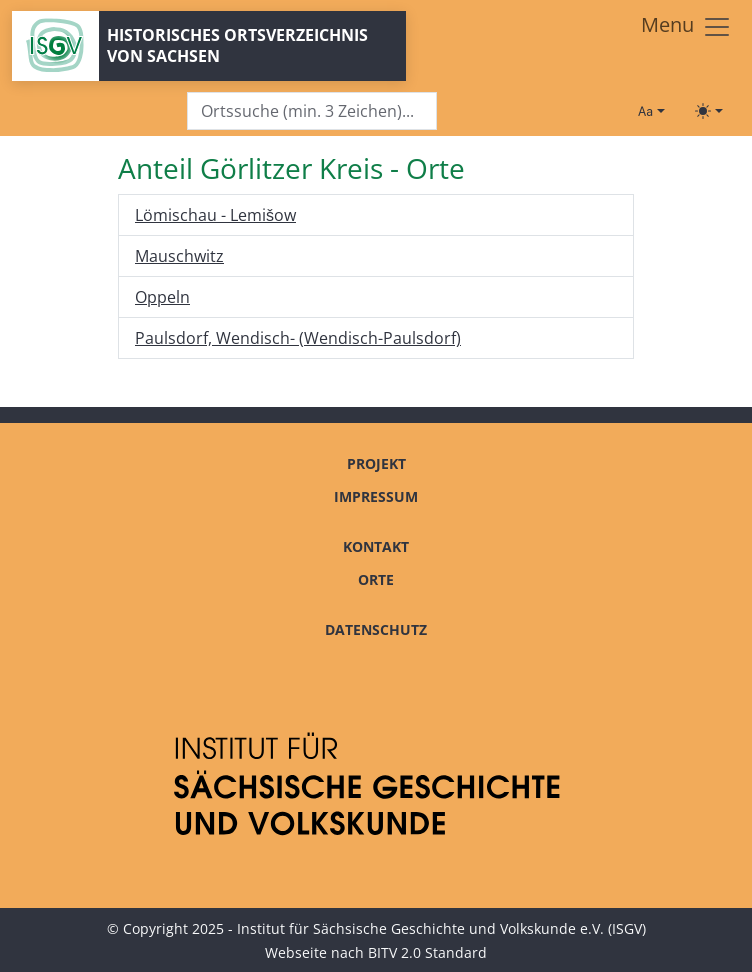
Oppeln (162, 297)
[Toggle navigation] (686, 27)
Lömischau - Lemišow (215, 215)
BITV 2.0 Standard (427, 952)
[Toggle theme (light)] (709, 111)
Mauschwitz (179, 256)
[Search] (312, 111)
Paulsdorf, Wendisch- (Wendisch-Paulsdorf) (298, 338)
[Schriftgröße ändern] (651, 111)
